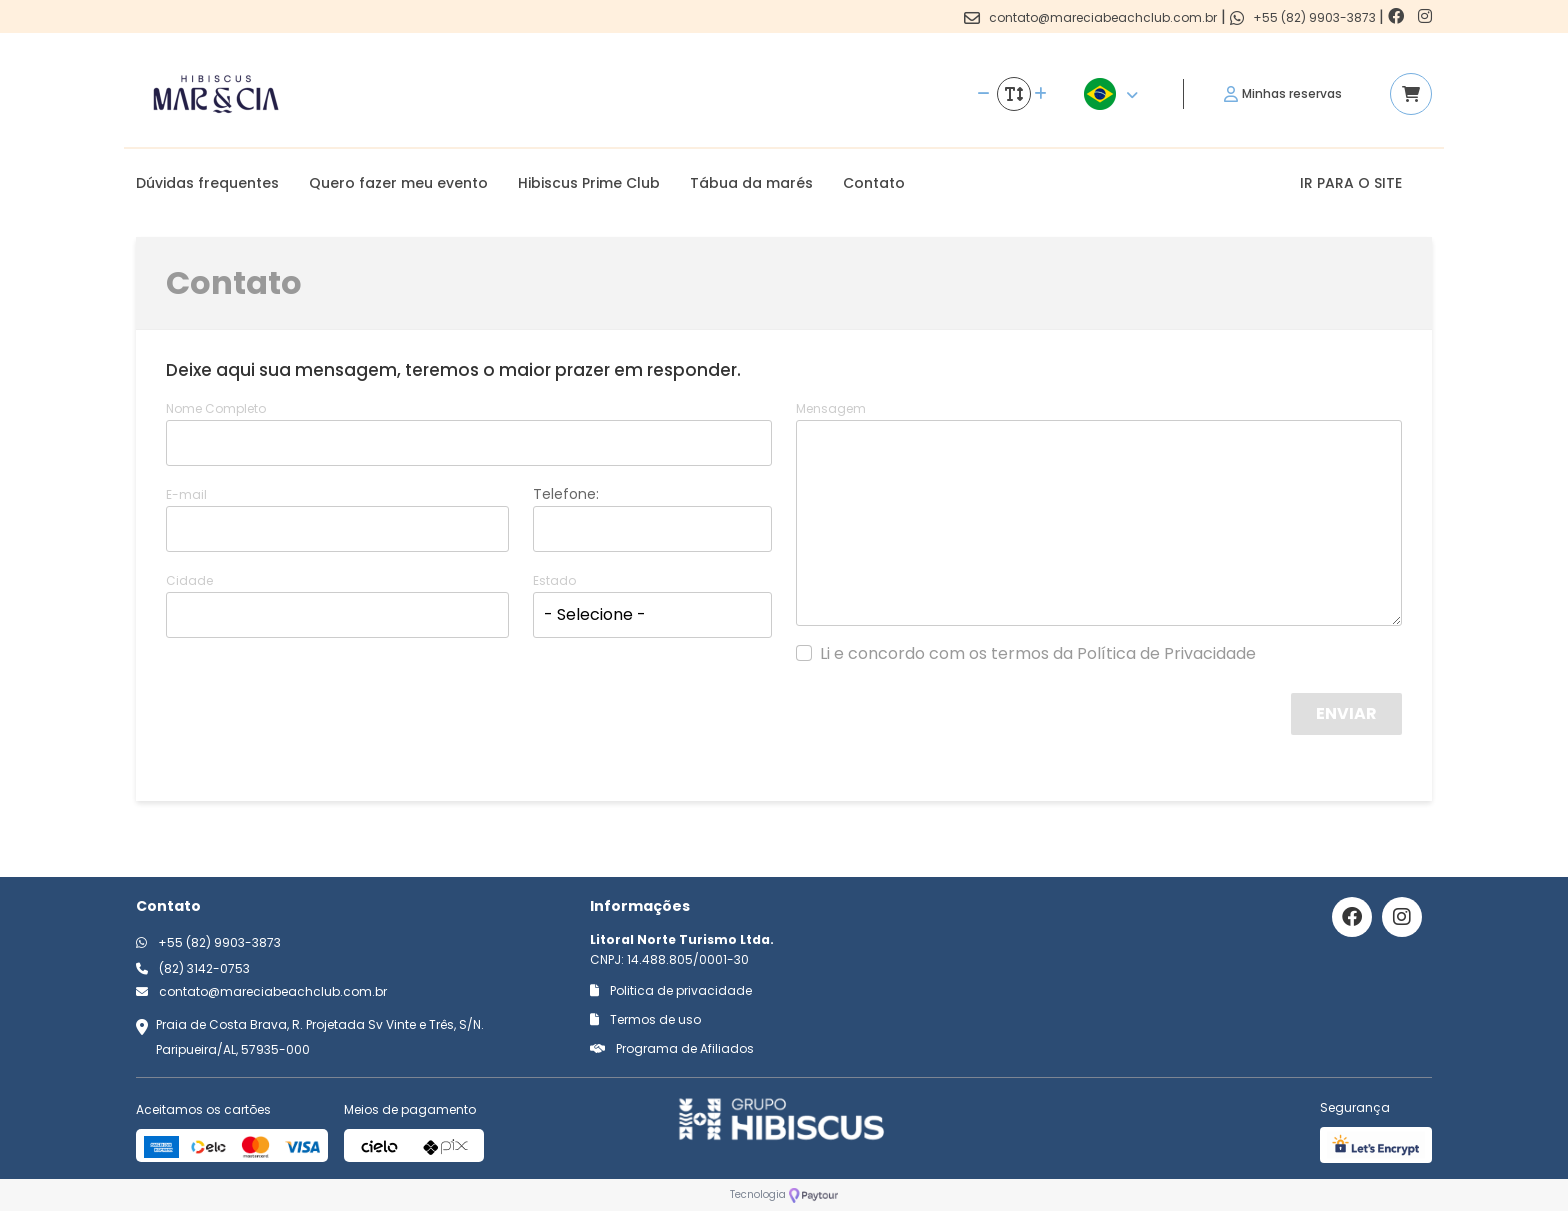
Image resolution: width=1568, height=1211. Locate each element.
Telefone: (566, 494)
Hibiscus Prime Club (589, 183)
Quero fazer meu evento (398, 183)
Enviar (1346, 713)
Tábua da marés (751, 183)
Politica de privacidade (671, 990)
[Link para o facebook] (1398, 16)
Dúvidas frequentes (207, 183)
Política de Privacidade (1166, 653)
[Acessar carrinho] (1411, 94)
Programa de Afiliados (672, 1048)
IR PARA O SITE (1351, 183)
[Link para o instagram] (1425, 16)
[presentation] (1135, 732)
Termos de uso (645, 1019)
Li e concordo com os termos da (1038, 654)
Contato (874, 183)
